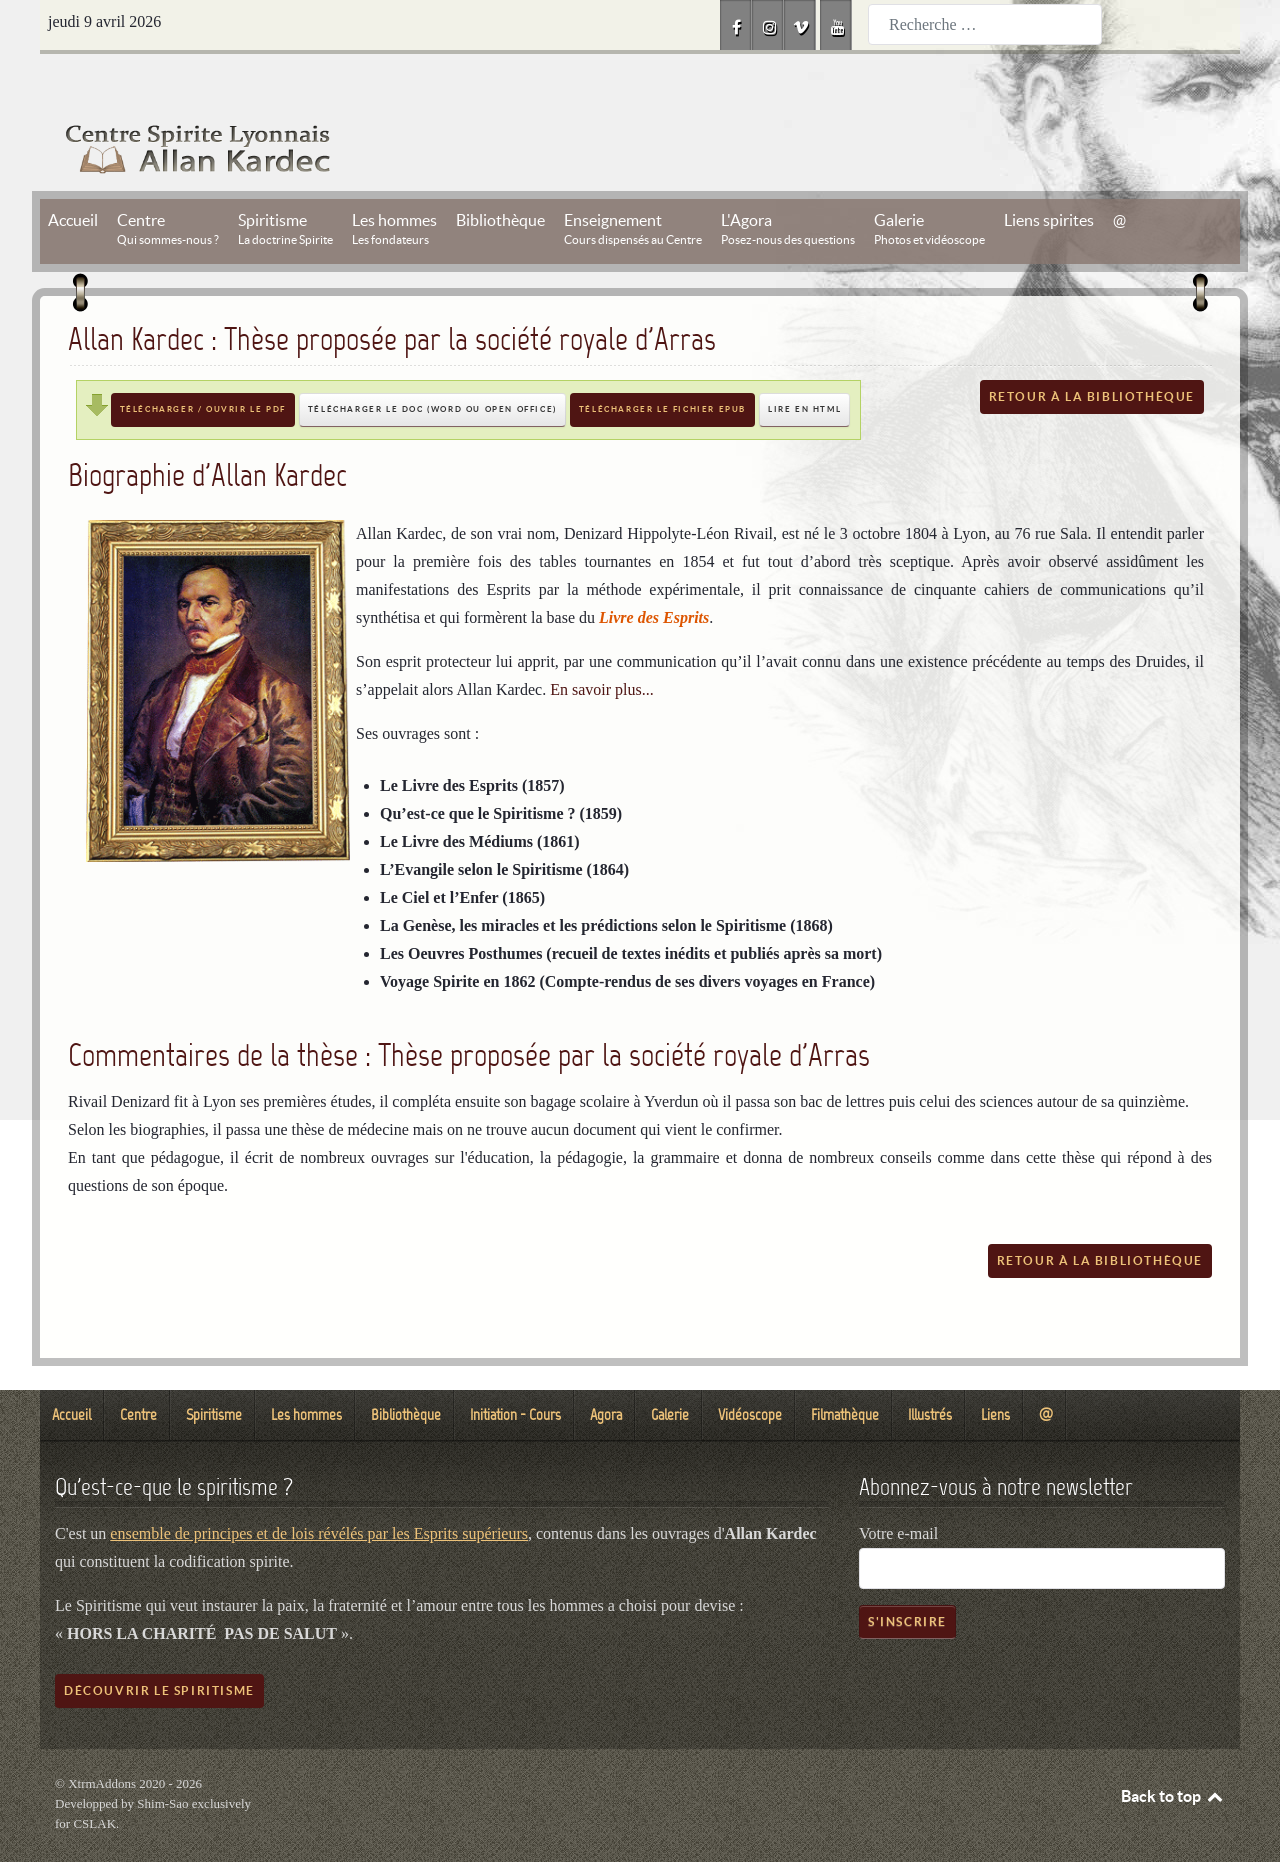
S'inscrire (907, 1576)
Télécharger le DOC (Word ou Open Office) (432, 364)
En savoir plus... (602, 644)
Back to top (1173, 1751)
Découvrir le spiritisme (159, 1645)
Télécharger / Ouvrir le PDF (203, 364)
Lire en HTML (804, 364)
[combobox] (985, 24)
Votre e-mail (898, 1488)
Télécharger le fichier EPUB (662, 364)
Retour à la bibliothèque (1092, 351)
